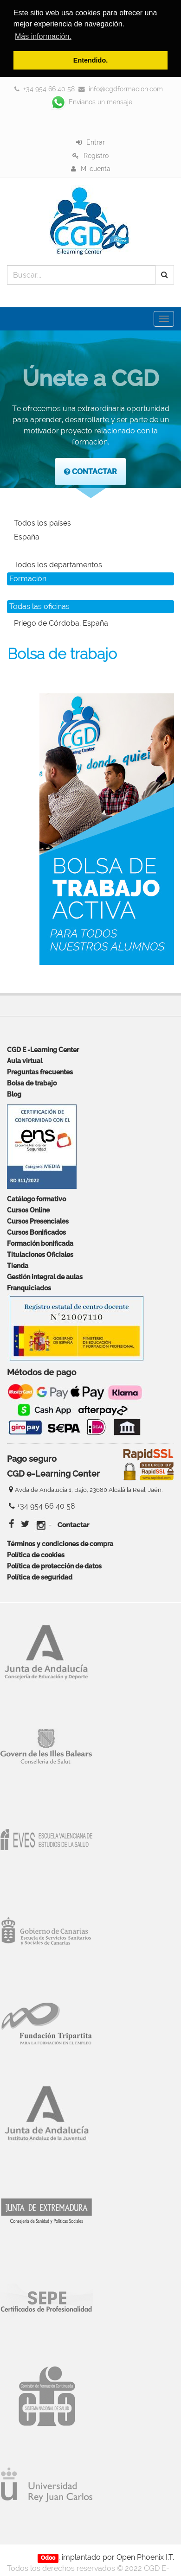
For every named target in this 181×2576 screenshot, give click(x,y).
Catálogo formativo (36, 1199)
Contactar (73, 1525)
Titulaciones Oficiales (40, 1254)
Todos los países (42, 523)
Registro (96, 155)
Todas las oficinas (39, 606)
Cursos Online (28, 1210)
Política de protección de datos (54, 1565)
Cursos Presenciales (38, 1221)
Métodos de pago (41, 1372)
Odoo (48, 2557)
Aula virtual (24, 1061)
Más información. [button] (43, 36)
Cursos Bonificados (36, 1232)
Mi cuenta (95, 168)
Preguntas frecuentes (40, 1072)
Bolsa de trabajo (32, 1083)
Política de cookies (36, 1554)
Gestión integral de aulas (45, 1277)
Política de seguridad (39, 1576)
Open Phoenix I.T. (145, 2556)
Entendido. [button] (90, 60)
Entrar (95, 142)
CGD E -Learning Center (43, 1049)
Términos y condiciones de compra (60, 1543)
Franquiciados (29, 1288)
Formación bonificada (40, 1243)
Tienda (17, 1265)
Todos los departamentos (58, 564)
